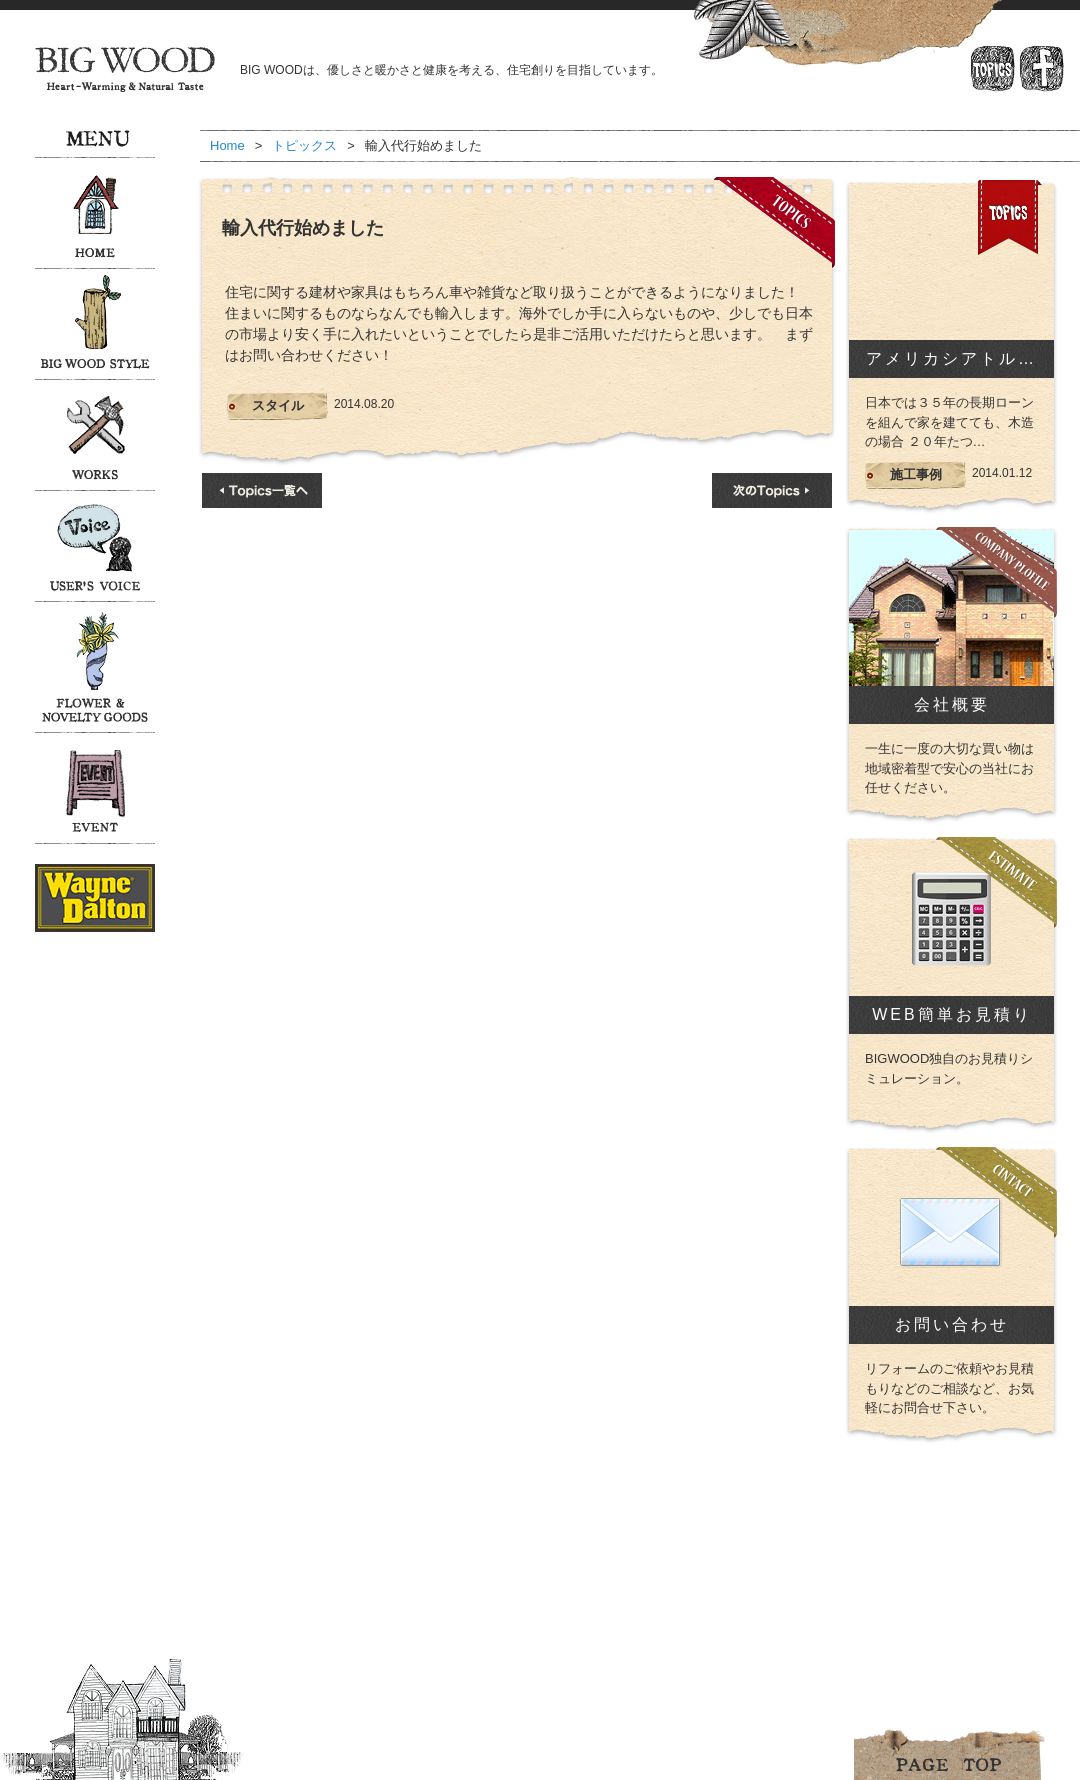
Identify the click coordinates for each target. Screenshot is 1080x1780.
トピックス (304, 145)
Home (227, 145)
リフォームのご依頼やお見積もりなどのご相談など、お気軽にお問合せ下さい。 (949, 1388)
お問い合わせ (952, 1324)
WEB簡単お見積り (951, 1014)
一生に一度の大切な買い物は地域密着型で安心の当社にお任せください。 (949, 768)
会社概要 (952, 704)
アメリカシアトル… (951, 358)
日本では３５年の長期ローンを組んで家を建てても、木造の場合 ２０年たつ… (949, 422)
